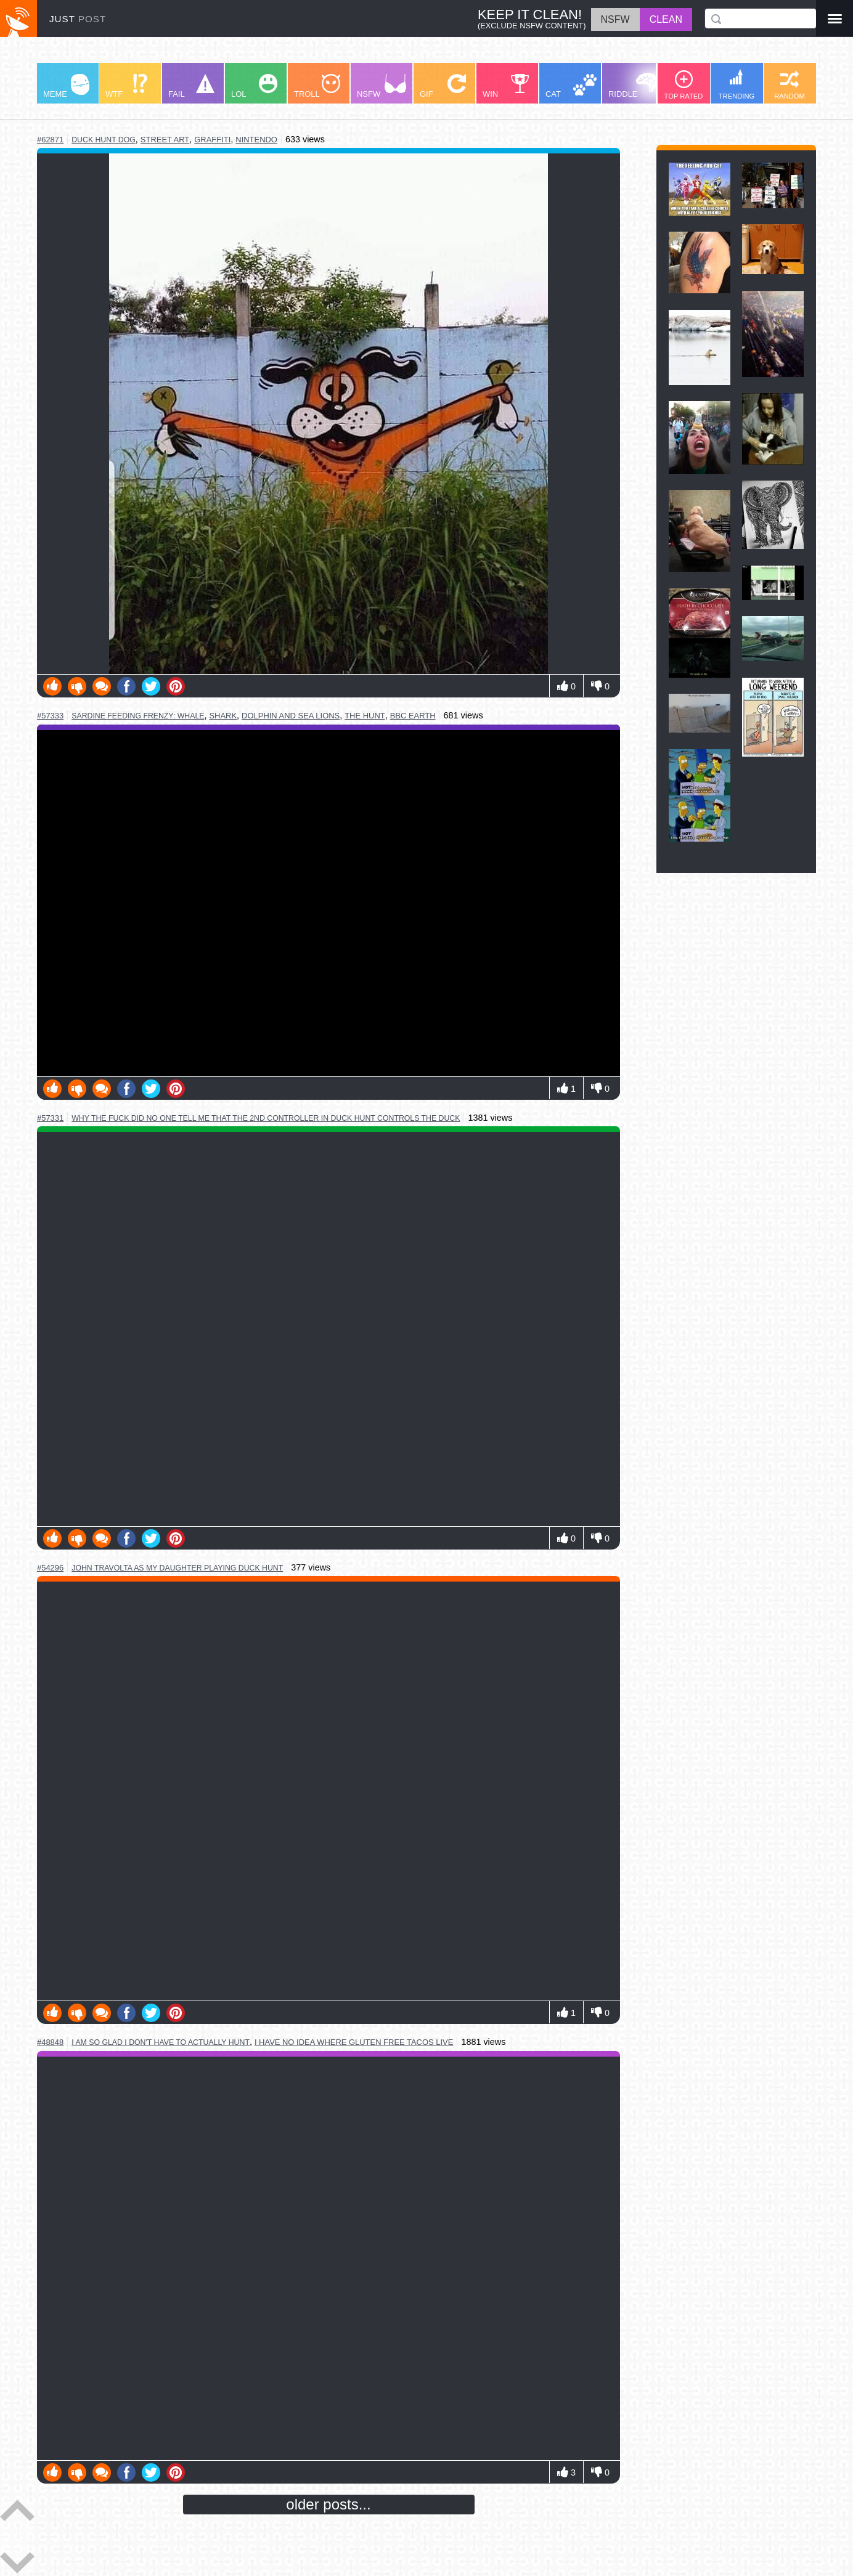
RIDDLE (633, 86)
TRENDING (736, 84)
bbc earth (413, 715)
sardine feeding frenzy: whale (137, 716)
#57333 (50, 715)
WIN (506, 86)
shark (223, 715)
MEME (66, 86)
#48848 (50, 2042)
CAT (571, 86)
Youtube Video (328, 903)
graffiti (212, 139)
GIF (443, 86)
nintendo (256, 139)
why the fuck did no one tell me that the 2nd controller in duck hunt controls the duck (265, 1118)
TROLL (317, 86)
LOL (254, 86)
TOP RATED (683, 85)
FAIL (191, 86)
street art (165, 139)
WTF (126, 86)
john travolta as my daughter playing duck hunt (177, 1568)
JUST (77, 19)
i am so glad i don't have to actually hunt (160, 2042)
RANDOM (789, 85)
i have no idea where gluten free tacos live (354, 2042)
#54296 (50, 1567)
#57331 (50, 1118)
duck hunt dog (103, 140)
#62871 (50, 139)
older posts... (328, 2504)
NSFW (381, 86)
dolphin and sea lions (291, 715)
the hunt (365, 715)
